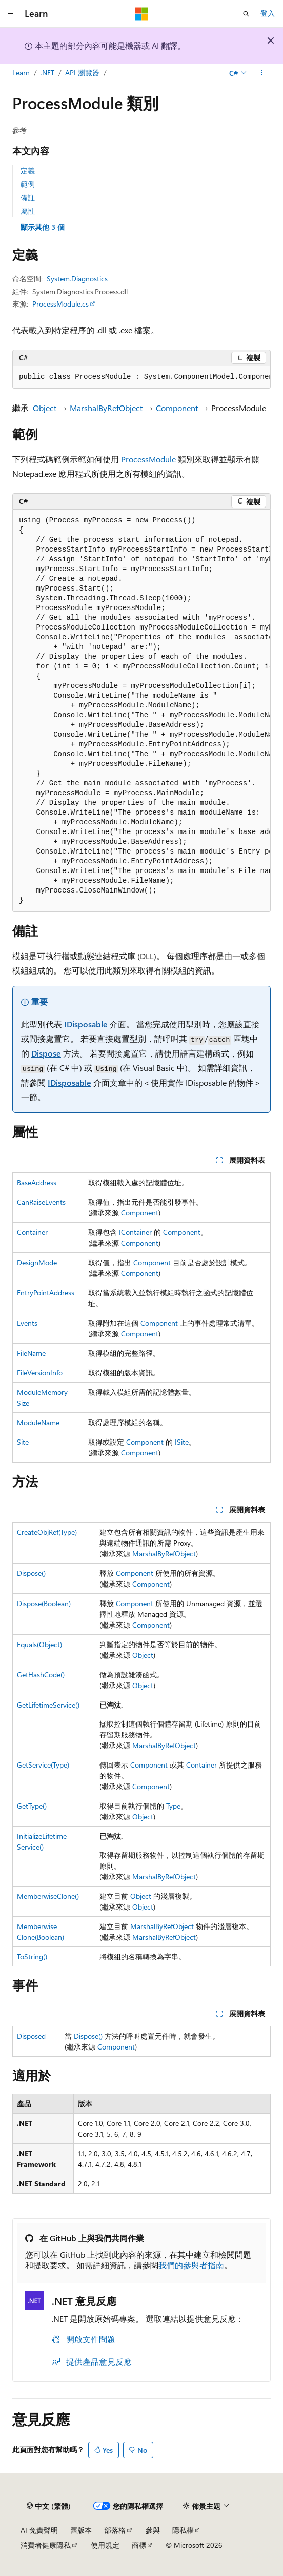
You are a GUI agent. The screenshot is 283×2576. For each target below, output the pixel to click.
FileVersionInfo (40, 1372)
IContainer (135, 1232)
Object (44, 407)
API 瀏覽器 (82, 72)
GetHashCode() (41, 1674)
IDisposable (86, 1024)
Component (177, 407)
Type (173, 1806)
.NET (47, 72)
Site (23, 1442)
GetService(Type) (43, 1765)
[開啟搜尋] (246, 14)
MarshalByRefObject (106, 407)
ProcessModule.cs (60, 304)
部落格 (115, 2530)
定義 (28, 170)
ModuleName (38, 1422)
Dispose (46, 1053)
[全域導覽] (10, 14)
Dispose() (31, 1573)
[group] (141, 377)
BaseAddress (36, 1182)
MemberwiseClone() (48, 1896)
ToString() (32, 1956)
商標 (139, 2545)
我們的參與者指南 (191, 2265)
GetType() (32, 1806)
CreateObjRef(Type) (47, 1532)
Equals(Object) (39, 1644)
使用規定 (105, 2545)
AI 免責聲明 (39, 2530)
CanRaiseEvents (41, 1202)
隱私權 (183, 2530)
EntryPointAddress (45, 1292)
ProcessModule (148, 459)
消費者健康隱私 (46, 2545)
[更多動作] (262, 73)
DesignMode (37, 1262)
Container (32, 1232)
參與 (153, 2530)
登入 (267, 13)
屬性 (28, 211)
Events (27, 1323)
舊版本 (81, 2530)
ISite (182, 1442)
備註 (28, 197)
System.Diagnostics (77, 278)
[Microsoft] (141, 14)
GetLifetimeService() (48, 1705)
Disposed (31, 2036)
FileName (31, 1353)
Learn (21, 72)
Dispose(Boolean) (44, 1603)
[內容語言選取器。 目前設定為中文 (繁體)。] (49, 2506)
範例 (28, 184)
